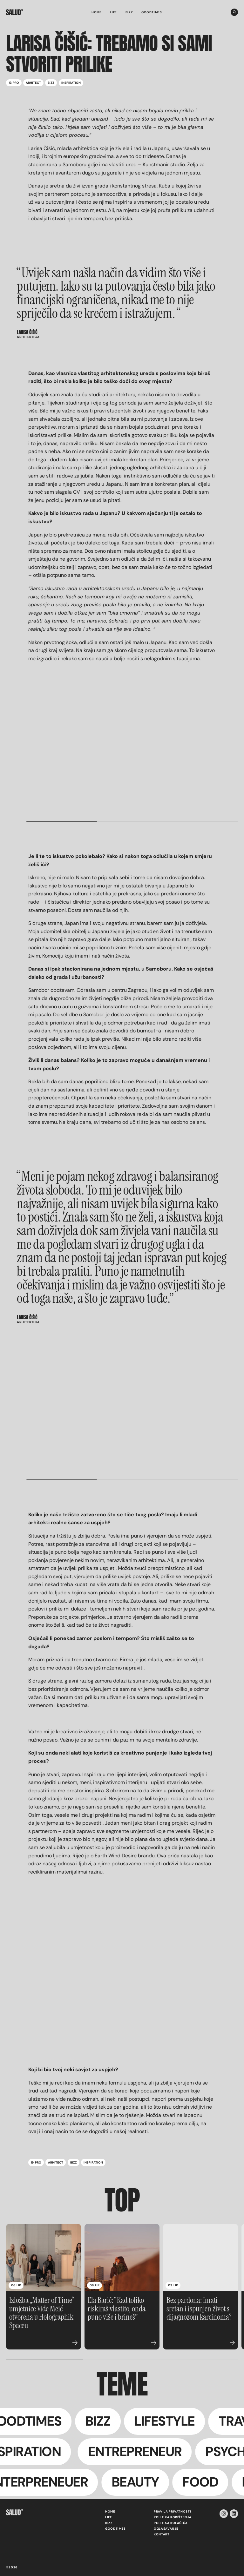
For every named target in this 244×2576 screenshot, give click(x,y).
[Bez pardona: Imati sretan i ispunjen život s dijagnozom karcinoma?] (200, 2257)
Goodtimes (151, 12)
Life (113, 12)
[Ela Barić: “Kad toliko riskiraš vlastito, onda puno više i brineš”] (122, 2257)
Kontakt (161, 2534)
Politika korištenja (172, 2517)
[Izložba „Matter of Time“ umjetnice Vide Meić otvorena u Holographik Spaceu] (43, 2257)
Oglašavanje (166, 2529)
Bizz (129, 12)
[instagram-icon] (224, 2513)
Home (97, 12)
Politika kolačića (171, 2523)
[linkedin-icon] (234, 2513)
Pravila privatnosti (172, 2511)
